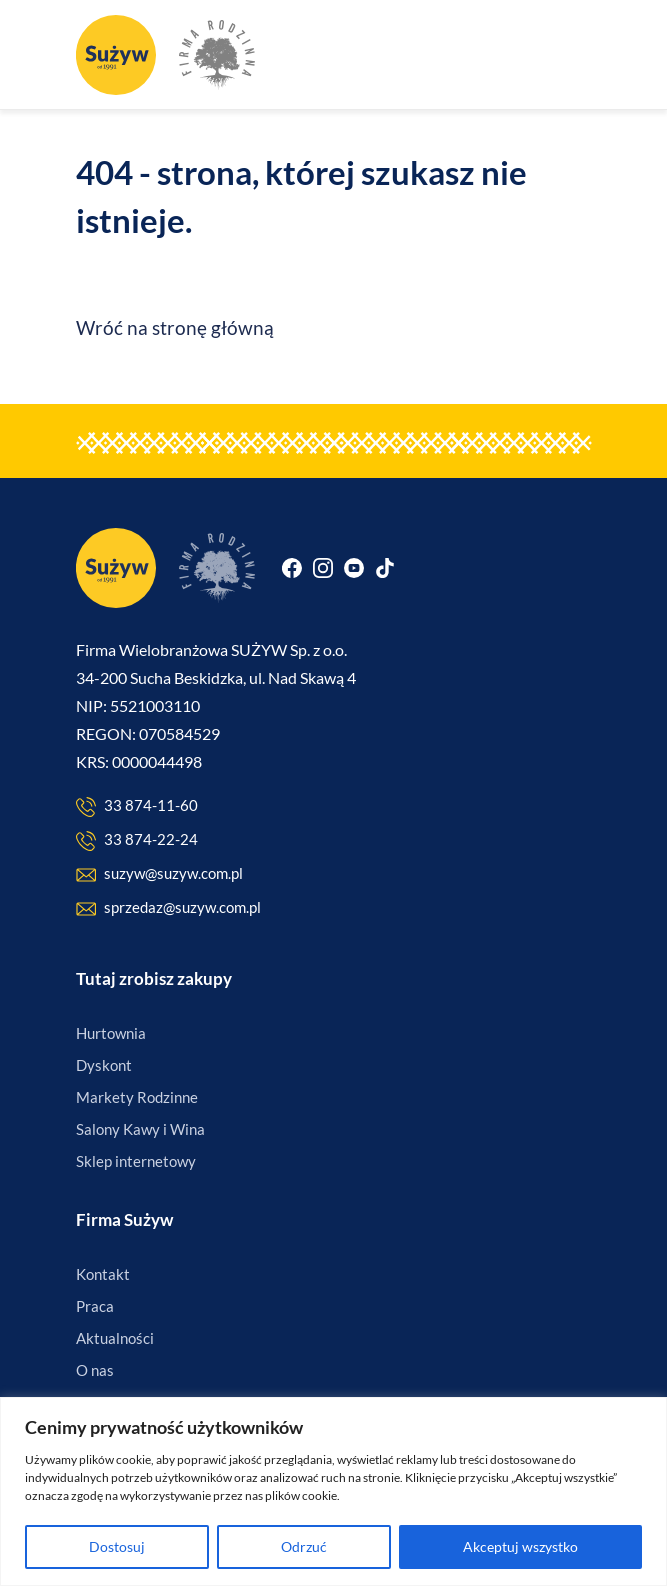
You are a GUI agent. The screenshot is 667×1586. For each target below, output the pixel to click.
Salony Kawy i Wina (140, 1129)
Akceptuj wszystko (520, 1546)
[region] (333, 1491)
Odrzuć (304, 1546)
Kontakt (103, 1274)
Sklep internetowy (136, 1161)
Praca (95, 1306)
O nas (95, 1370)
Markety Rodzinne (137, 1097)
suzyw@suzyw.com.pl (159, 874)
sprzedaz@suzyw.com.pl (168, 908)
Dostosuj (117, 1546)
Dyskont (104, 1065)
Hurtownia (111, 1033)
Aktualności (115, 1338)
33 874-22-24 (137, 840)
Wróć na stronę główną (175, 327)
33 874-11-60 (137, 806)
